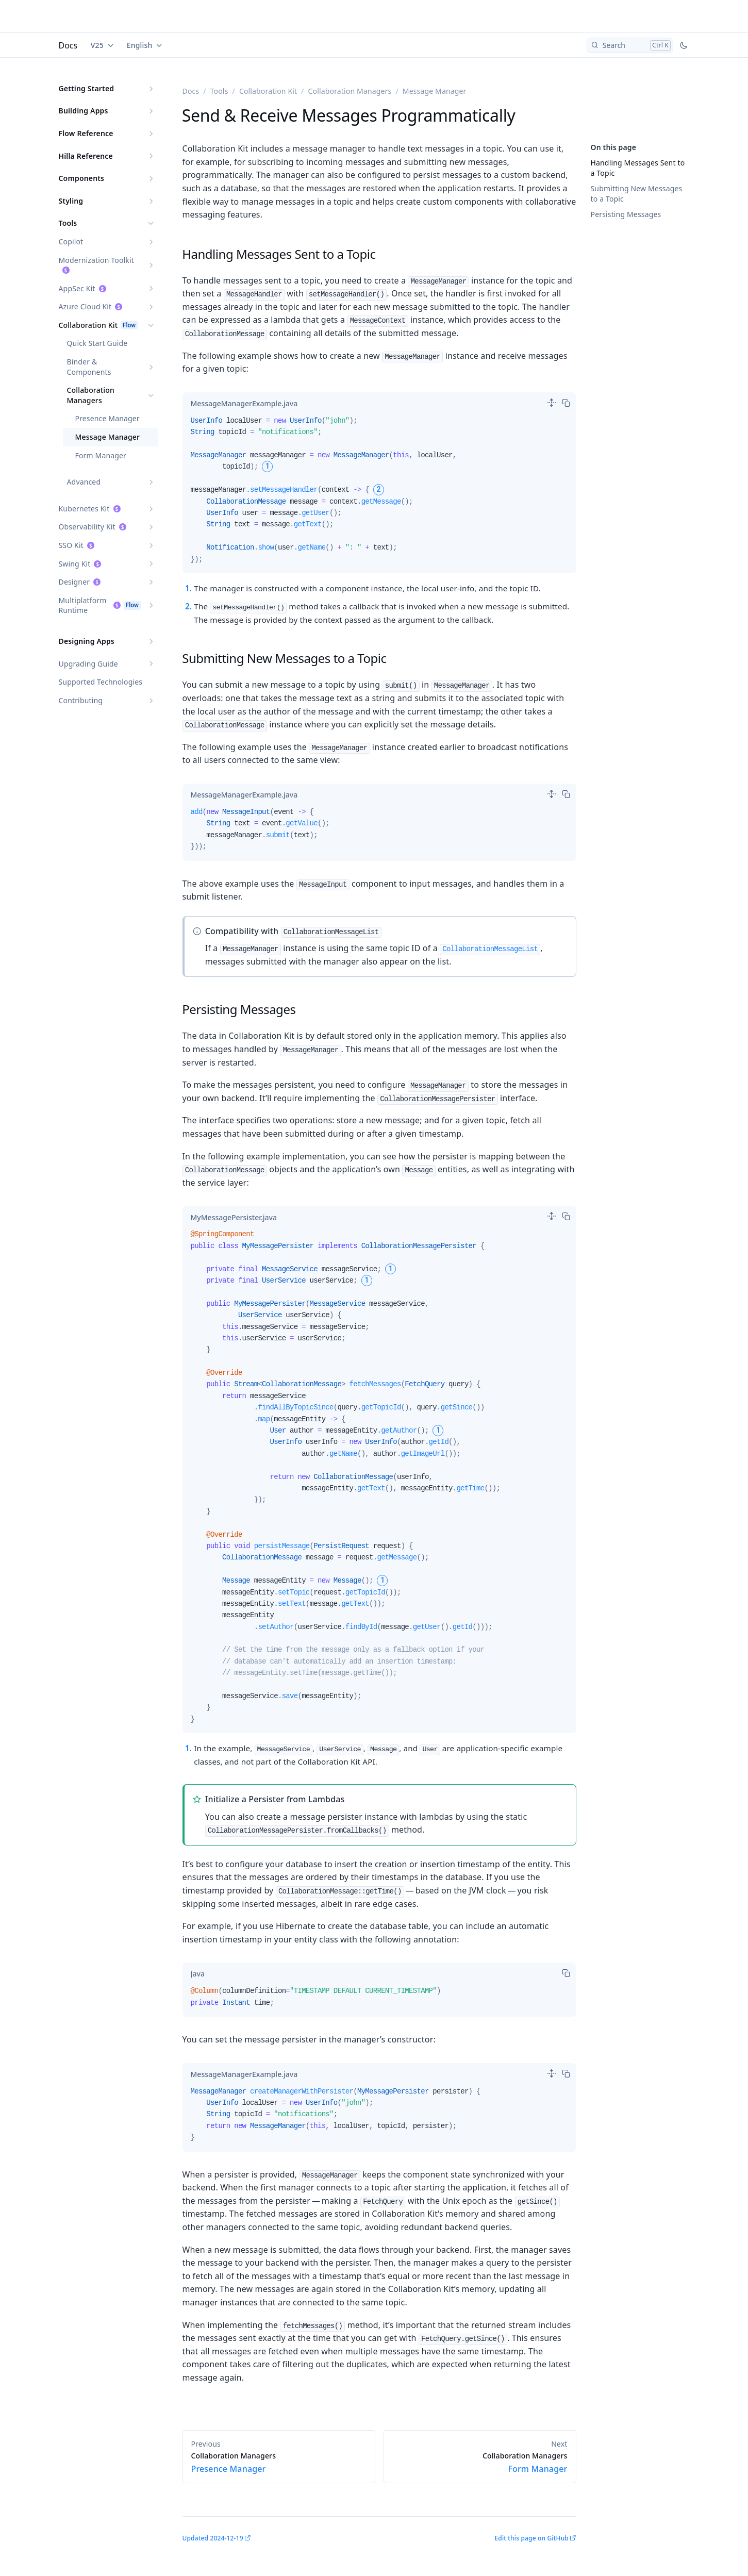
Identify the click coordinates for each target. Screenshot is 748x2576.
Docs (68, 45)
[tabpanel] (379, 494)
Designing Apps (86, 641)
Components (82, 178)
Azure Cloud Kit (85, 306)
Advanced (84, 482)
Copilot (71, 241)
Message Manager (107, 437)
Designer (74, 582)
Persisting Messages (626, 214)
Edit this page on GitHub (531, 2538)
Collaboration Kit (88, 325)
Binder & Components (89, 367)
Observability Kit (87, 526)
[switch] (551, 402)
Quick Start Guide (97, 343)
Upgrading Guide (88, 664)
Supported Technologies (101, 682)
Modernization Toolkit (96, 260)
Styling (71, 201)
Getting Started (86, 88)
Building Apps (83, 110)
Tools (68, 223)
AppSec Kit (77, 288)
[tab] (244, 403)
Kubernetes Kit (84, 508)
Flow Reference (86, 133)
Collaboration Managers (90, 395)
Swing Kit (75, 564)
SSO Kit (71, 545)
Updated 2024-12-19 (212, 2538)
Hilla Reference (86, 156)
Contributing (81, 700)
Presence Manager (107, 418)
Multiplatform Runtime (83, 605)
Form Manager (101, 455)
